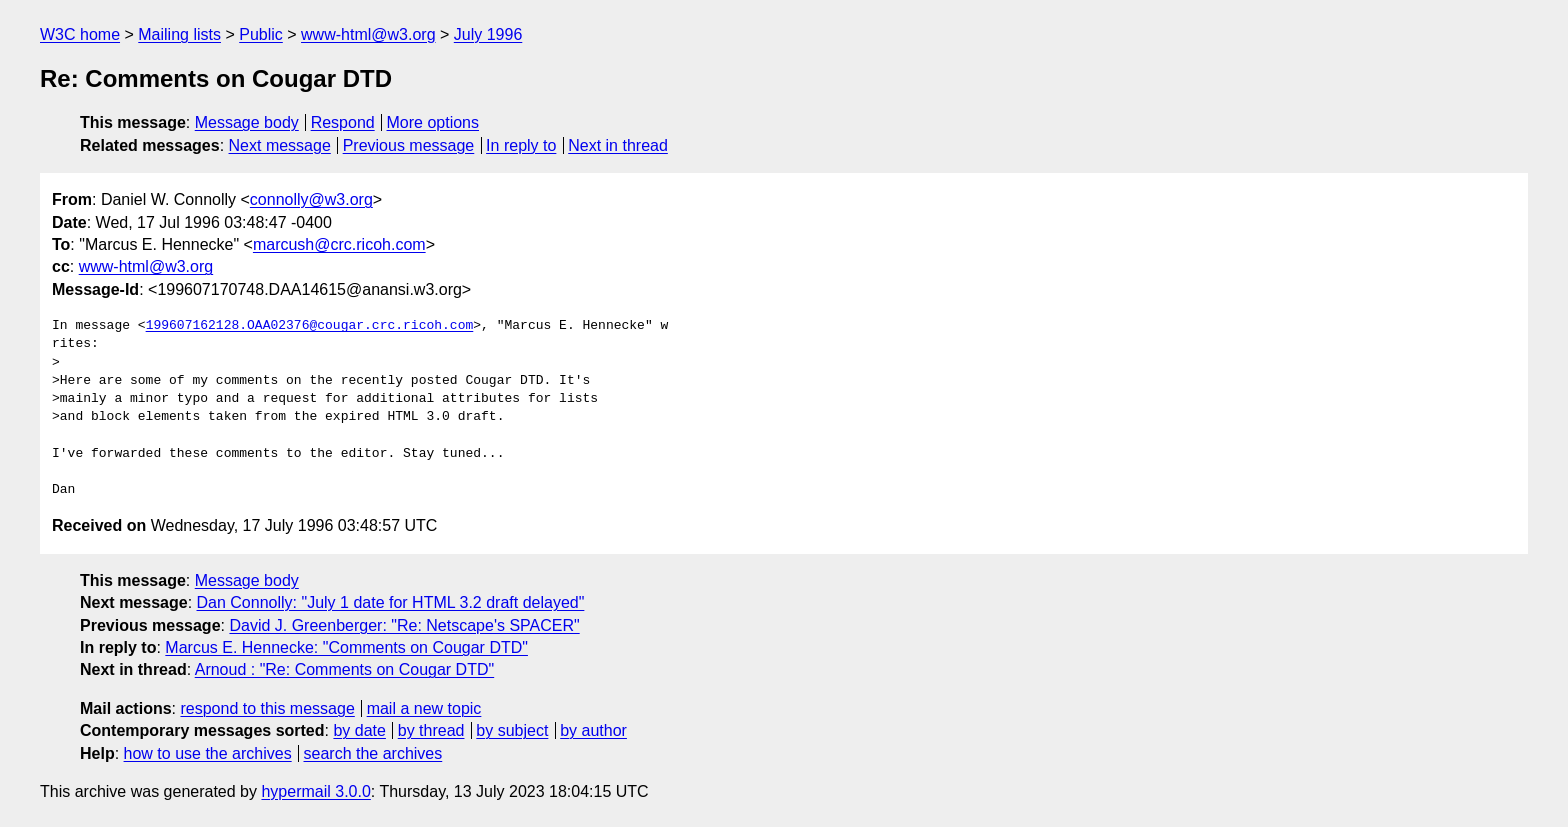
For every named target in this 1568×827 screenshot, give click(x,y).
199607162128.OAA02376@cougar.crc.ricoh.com (310, 326)
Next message (280, 145)
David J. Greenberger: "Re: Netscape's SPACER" (404, 625)
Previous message (409, 145)
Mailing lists (179, 34)
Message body (247, 122)
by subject (512, 730)
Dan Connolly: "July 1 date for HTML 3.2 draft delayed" (391, 602)
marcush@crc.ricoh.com (339, 244)
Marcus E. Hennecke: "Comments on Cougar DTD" (346, 647)
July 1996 (488, 34)
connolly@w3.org (311, 199)
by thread (431, 730)
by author (593, 730)
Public (261, 34)
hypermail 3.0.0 (315, 791)
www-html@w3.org (368, 34)
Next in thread (618, 145)
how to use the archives (208, 753)
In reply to (521, 145)
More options (433, 122)
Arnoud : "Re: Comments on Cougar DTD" (344, 669)
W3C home (80, 34)
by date (359, 730)
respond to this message (267, 708)
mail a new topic (424, 708)
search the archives (373, 753)
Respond (343, 122)
